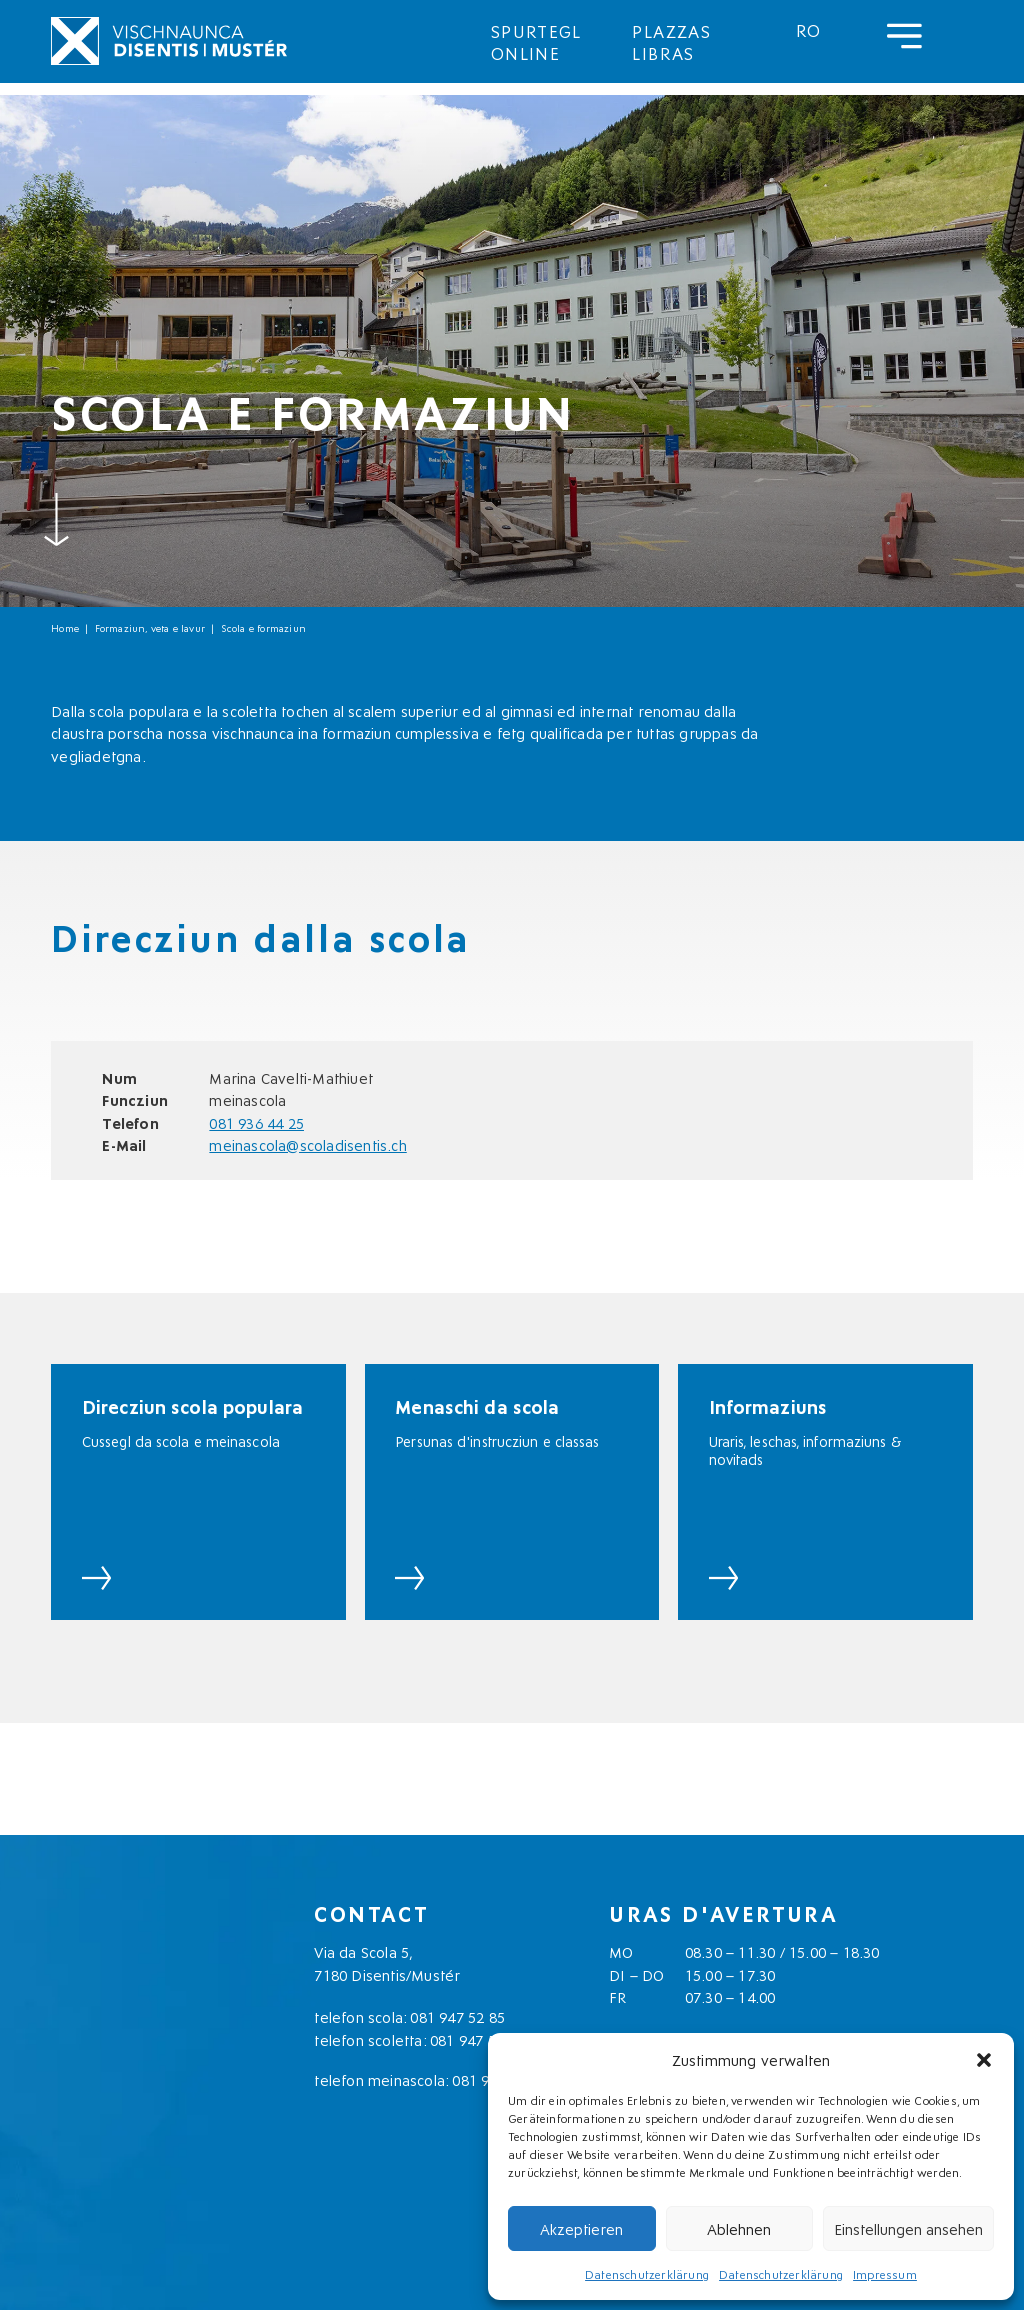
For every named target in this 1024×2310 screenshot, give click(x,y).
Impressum (885, 2273)
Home (65, 628)
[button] (984, 2060)
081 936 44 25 (256, 1122)
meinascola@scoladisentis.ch (307, 1144)
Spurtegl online (536, 41)
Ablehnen (739, 2228)
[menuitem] (809, 29)
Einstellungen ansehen (908, 2228)
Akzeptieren (581, 2228)
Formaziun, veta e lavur (150, 628)
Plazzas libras (671, 41)
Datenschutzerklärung (647, 2273)
